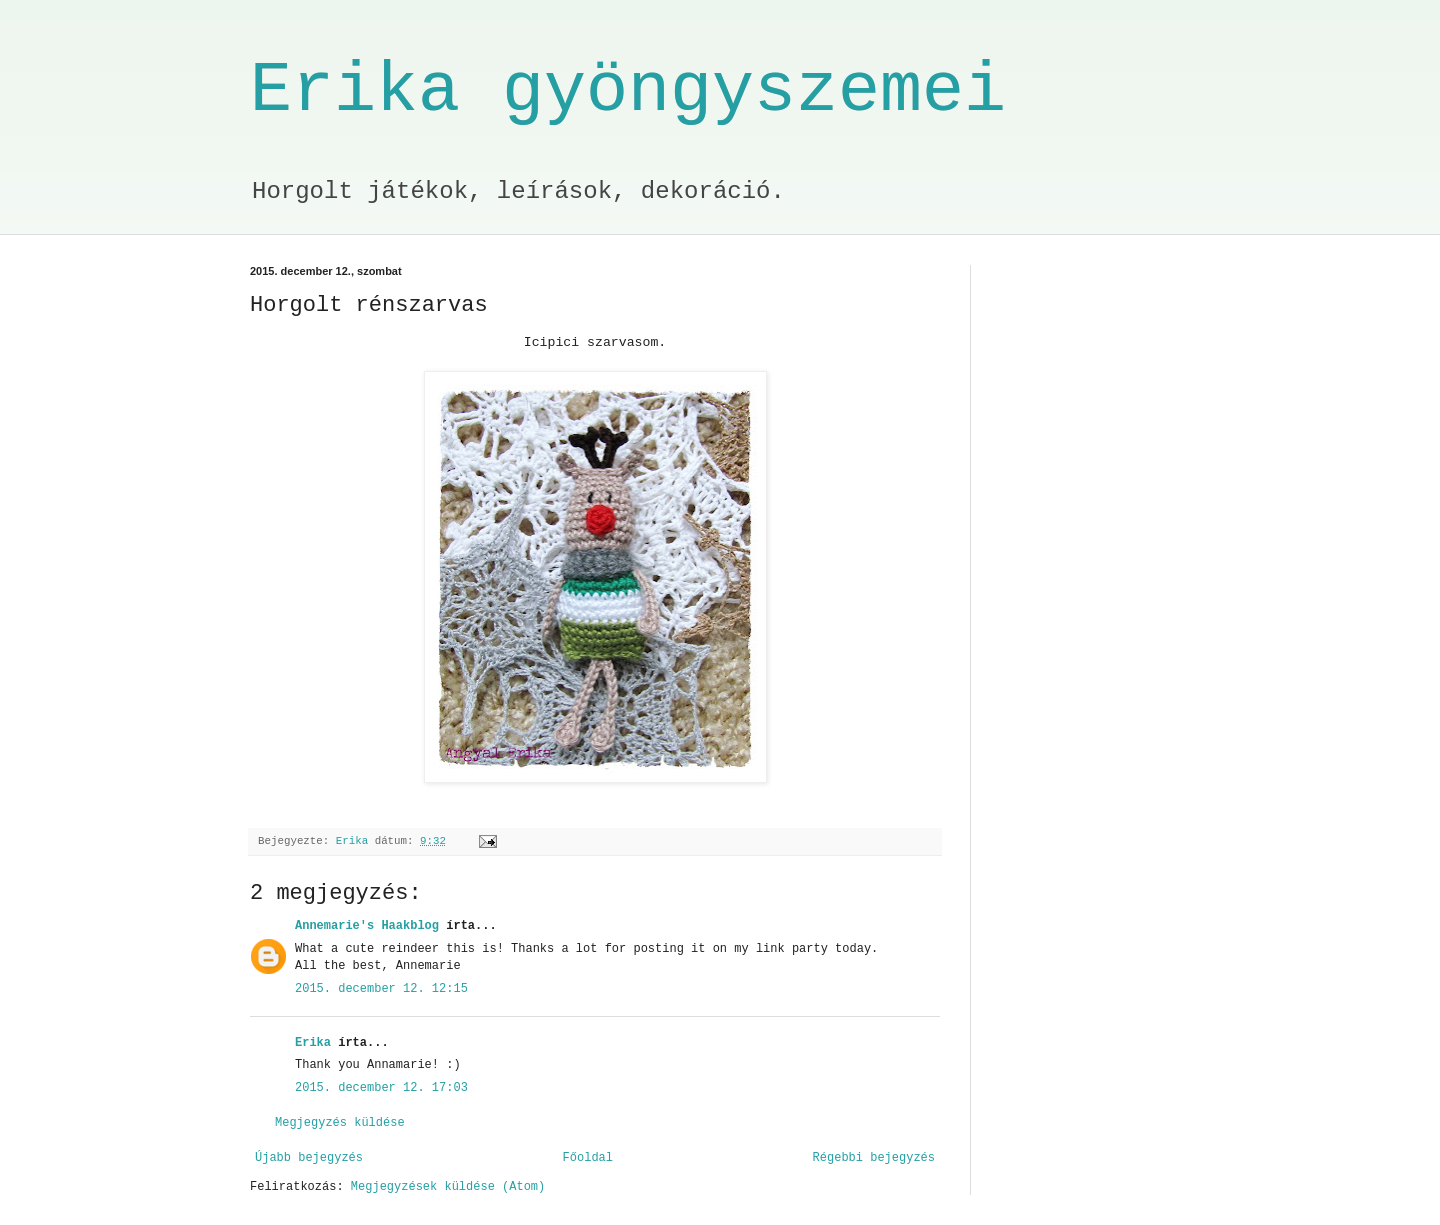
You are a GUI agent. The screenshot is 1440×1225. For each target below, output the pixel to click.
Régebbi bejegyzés (874, 1158)
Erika (313, 1043)
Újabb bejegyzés (309, 1158)
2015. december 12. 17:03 (381, 1088)
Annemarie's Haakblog (367, 926)
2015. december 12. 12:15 (381, 989)
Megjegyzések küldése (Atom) (448, 1187)
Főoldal (588, 1158)
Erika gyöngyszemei (628, 91)
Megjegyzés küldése (340, 1123)
